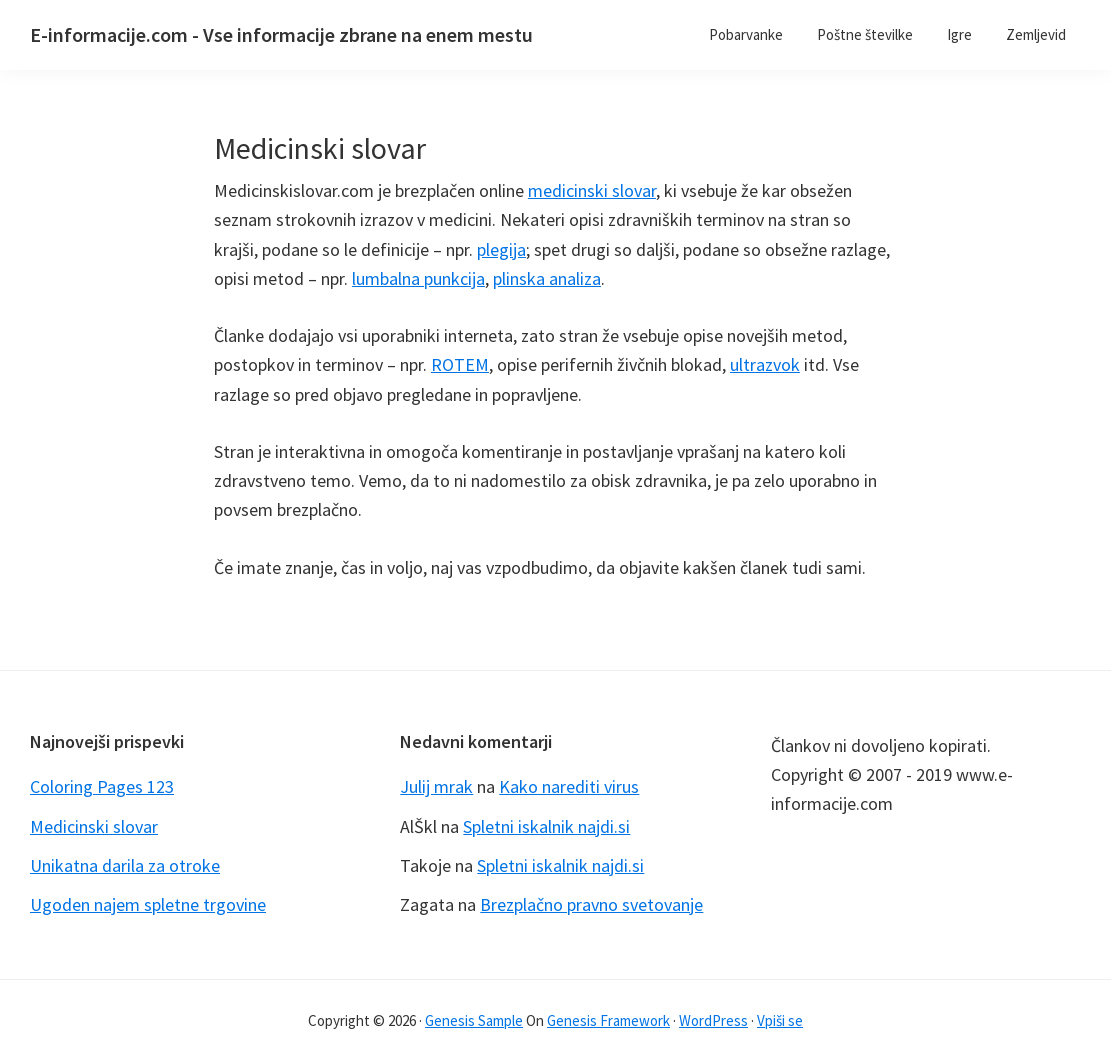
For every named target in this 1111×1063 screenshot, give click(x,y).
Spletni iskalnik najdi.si (546, 826)
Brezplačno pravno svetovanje (591, 904)
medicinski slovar (592, 190)
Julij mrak (436, 786)
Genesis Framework (608, 1020)
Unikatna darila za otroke (125, 865)
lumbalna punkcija (418, 278)
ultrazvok (765, 364)
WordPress (713, 1020)
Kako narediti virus (569, 786)
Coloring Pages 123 (102, 786)
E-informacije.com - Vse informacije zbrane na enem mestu (281, 34)
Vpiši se (780, 1020)
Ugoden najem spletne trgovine (148, 904)
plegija (501, 249)
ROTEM (460, 364)
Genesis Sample (474, 1020)
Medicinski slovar (94, 826)
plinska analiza (547, 278)
